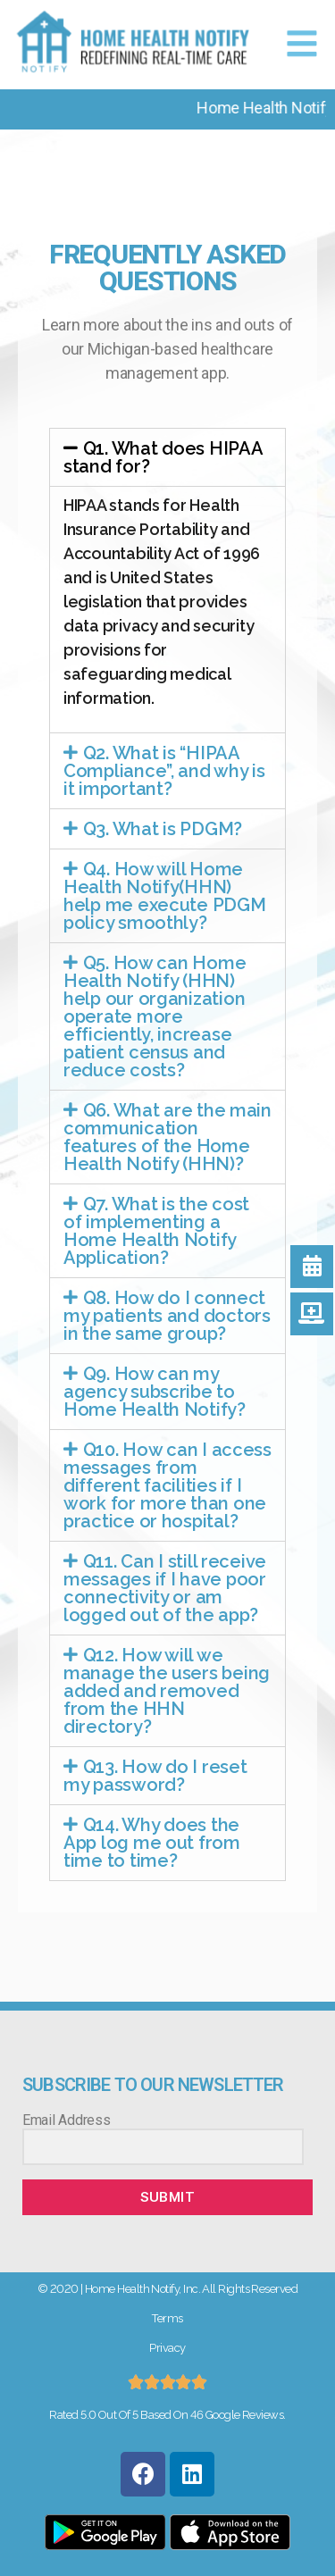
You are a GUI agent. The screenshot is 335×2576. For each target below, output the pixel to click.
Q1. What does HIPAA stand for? (162, 457)
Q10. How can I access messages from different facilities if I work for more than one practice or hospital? (167, 1485)
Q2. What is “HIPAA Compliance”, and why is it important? (164, 770)
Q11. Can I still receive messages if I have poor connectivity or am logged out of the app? (164, 1588)
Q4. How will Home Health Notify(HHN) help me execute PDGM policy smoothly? (164, 895)
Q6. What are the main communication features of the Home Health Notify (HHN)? (167, 1137)
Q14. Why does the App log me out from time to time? (151, 1842)
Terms (167, 2318)
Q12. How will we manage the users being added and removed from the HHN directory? (166, 1690)
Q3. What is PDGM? (162, 829)
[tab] (167, 457)
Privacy (167, 2347)
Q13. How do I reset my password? (155, 1775)
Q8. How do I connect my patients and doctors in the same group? (167, 1315)
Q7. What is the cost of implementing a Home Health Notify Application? (156, 1230)
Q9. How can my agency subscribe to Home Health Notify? (154, 1391)
